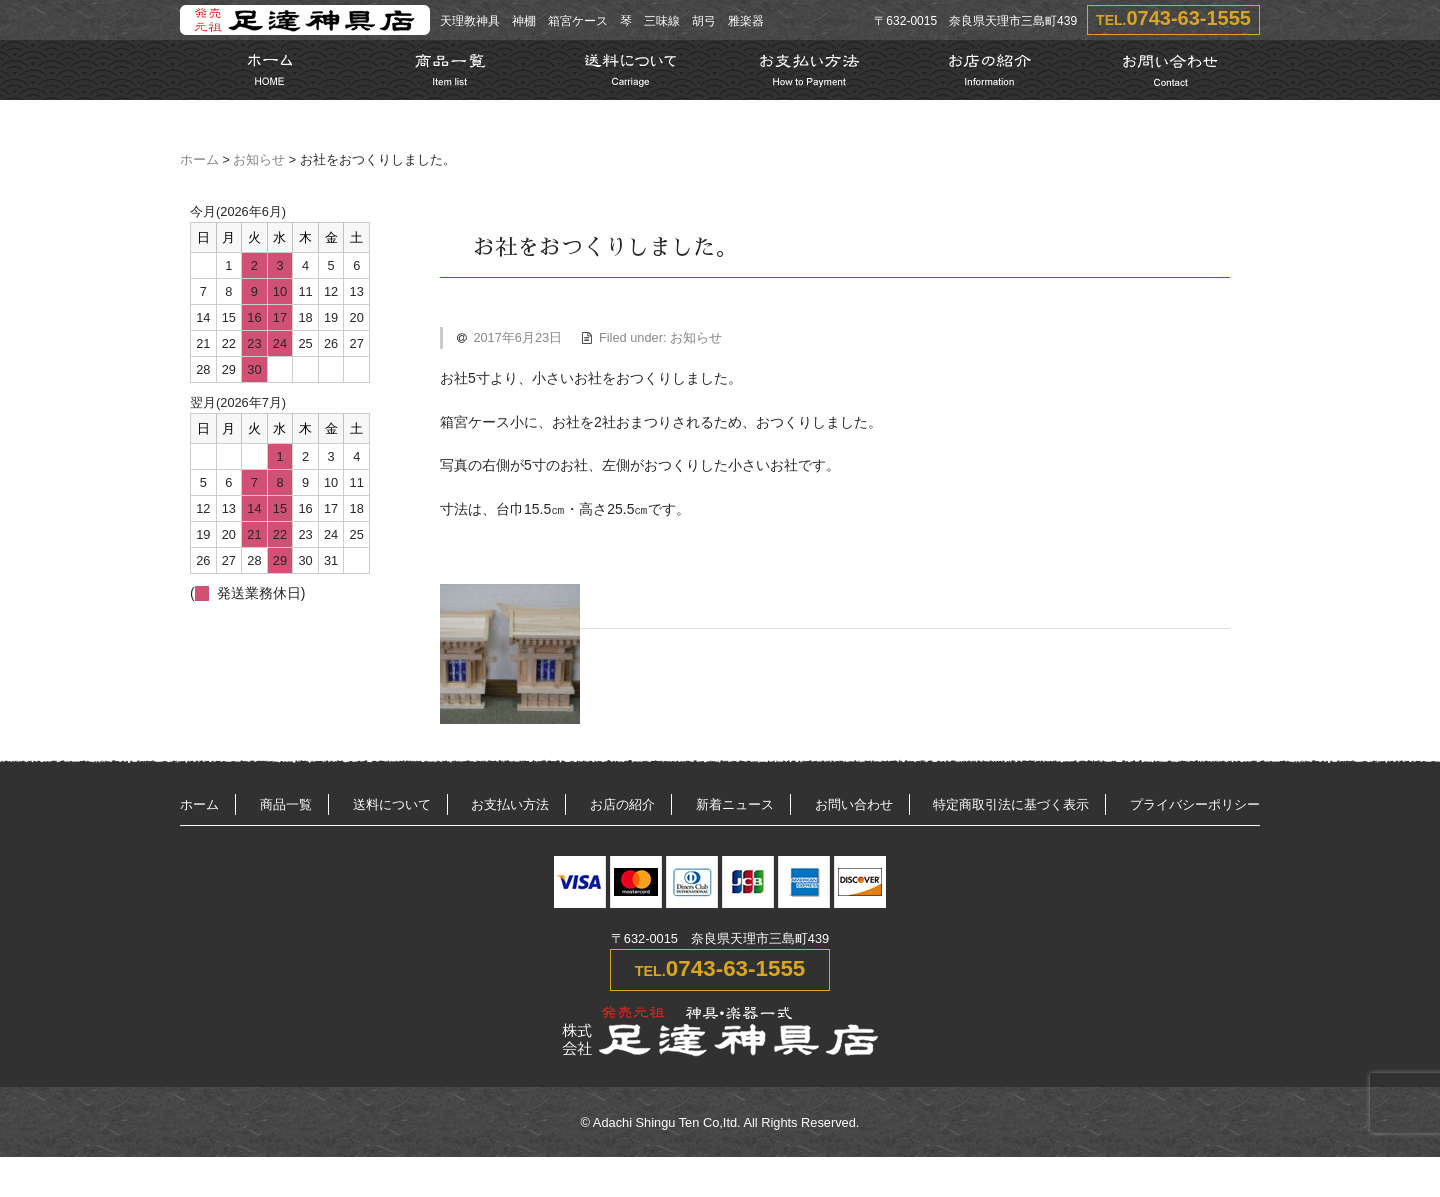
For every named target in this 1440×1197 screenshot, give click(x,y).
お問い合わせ (854, 804)
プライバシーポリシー (1195, 804)
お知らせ (259, 160)
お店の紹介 (622, 804)
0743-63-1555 (1188, 18)
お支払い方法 (510, 804)
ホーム (199, 160)
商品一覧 (286, 804)
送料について (392, 804)
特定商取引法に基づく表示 (1011, 804)
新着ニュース (735, 804)
